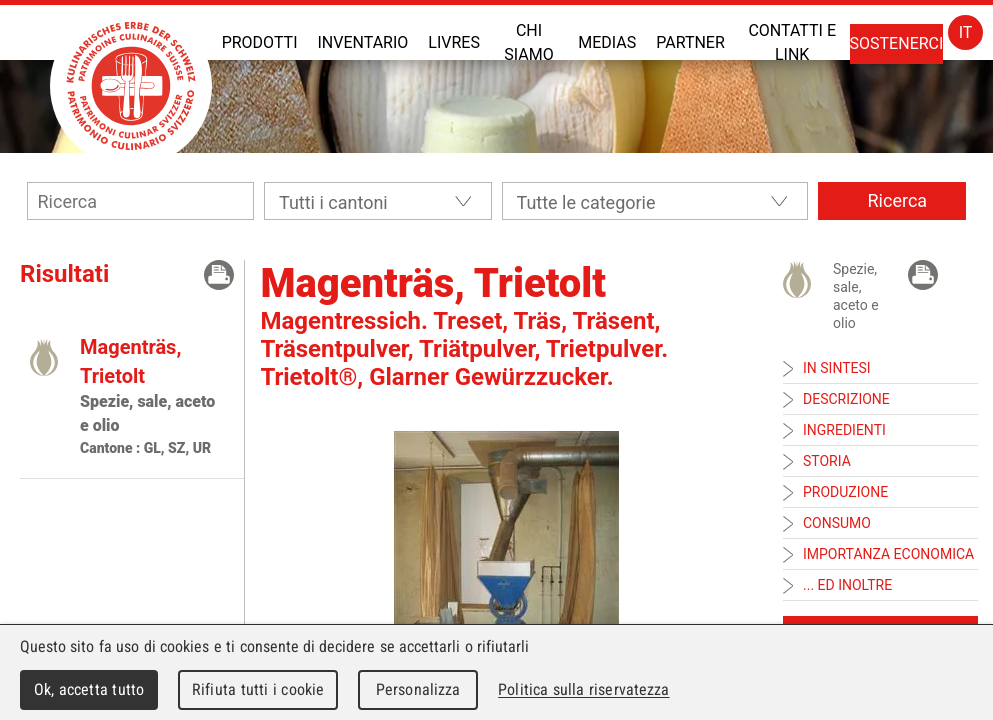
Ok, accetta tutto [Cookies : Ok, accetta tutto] (89, 689)
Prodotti (260, 42)
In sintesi (837, 368)
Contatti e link (792, 42)
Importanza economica (888, 554)
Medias (607, 42)
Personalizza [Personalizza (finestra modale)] (418, 689)
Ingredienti (844, 430)
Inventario (362, 42)
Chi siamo (528, 42)
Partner (690, 42)
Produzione (845, 492)
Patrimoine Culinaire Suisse (131, 86)
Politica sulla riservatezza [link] (583, 689)
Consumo (837, 523)
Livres (454, 42)
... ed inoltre (847, 585)
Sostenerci (897, 43)
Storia (827, 461)
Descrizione (846, 399)
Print (219, 275)
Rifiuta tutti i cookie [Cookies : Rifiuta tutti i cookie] (258, 689)
